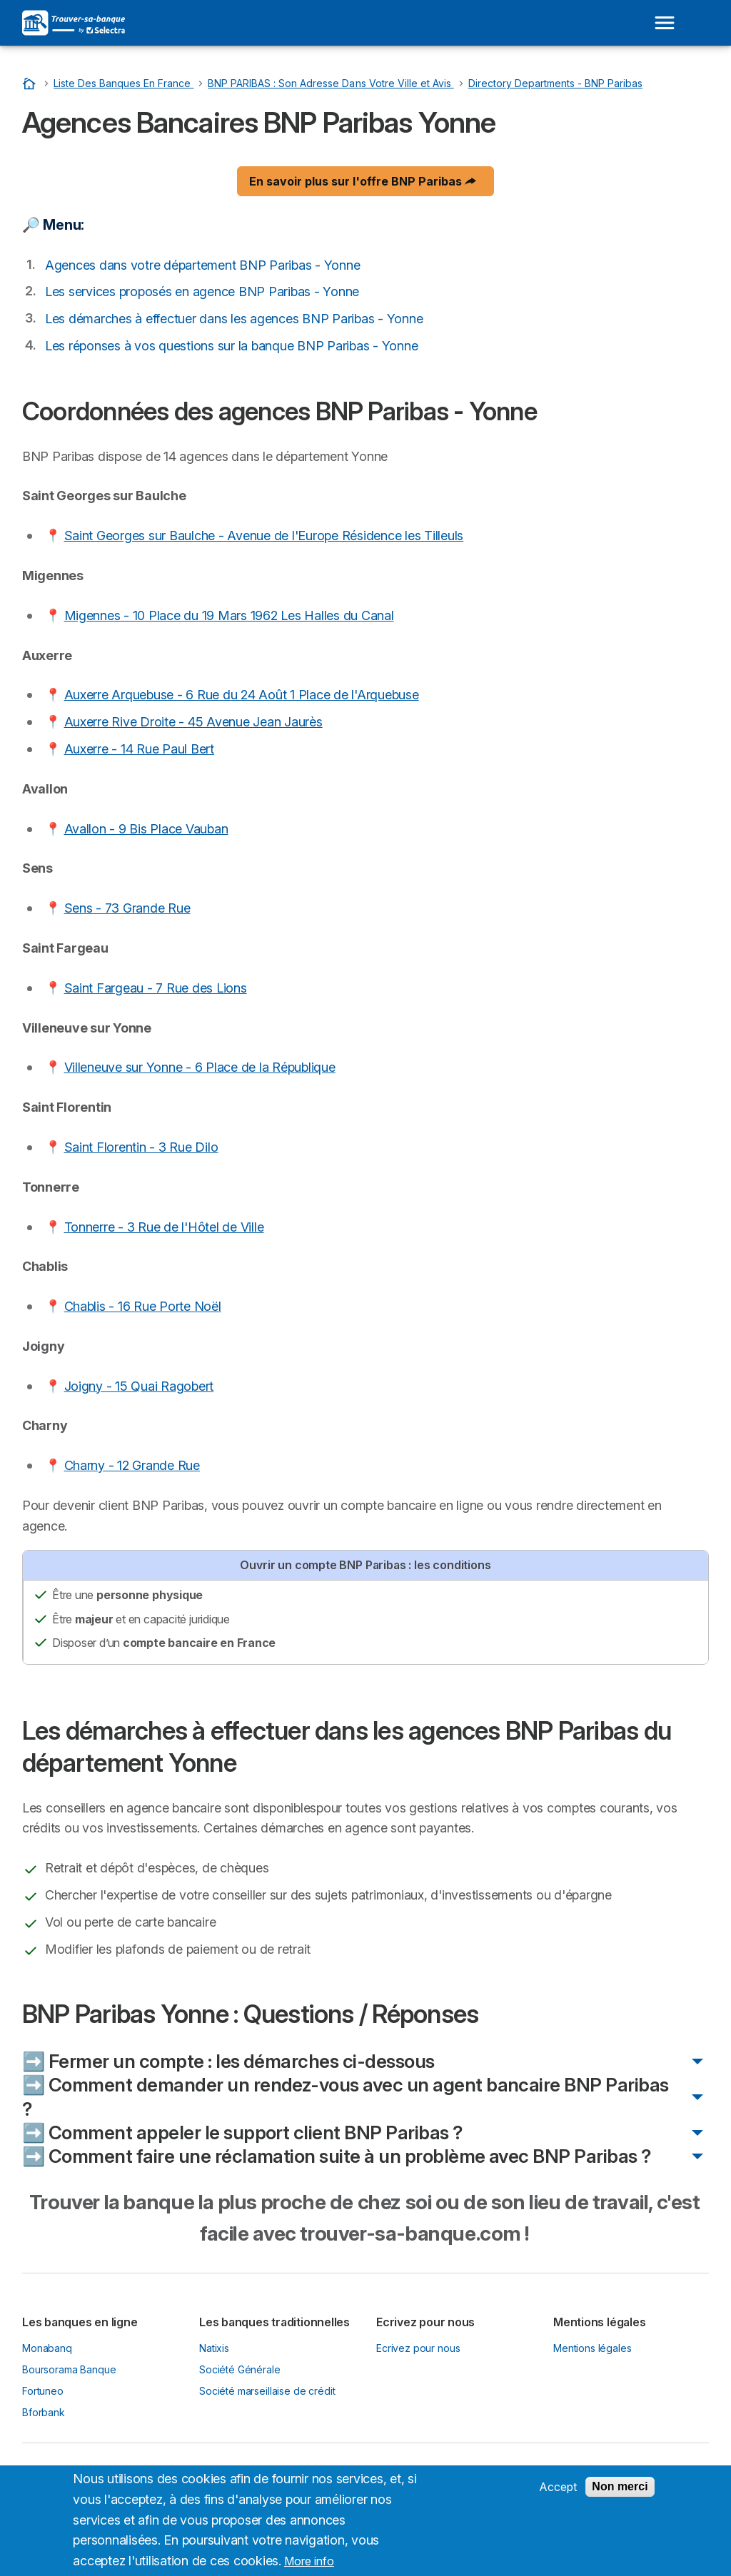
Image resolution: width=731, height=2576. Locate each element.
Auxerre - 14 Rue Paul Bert (139, 748)
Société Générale (240, 2369)
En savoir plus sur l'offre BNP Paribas (362, 181)
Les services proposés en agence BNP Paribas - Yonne (202, 291)
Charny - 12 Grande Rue (132, 1465)
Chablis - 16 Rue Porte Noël (142, 1306)
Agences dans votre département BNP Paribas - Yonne (202, 265)
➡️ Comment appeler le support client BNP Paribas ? (242, 2132)
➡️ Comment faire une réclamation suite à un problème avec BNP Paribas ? (336, 2156)
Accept (558, 2496)
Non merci (619, 2496)
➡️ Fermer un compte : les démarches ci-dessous (228, 2061)
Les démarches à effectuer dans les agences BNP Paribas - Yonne (234, 318)
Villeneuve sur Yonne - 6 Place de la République (200, 1067)
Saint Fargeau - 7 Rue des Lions (155, 987)
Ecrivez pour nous (418, 2348)
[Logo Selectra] (73, 23)
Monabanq (47, 2348)
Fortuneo (43, 2391)
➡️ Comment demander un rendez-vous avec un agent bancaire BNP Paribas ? (345, 2096)
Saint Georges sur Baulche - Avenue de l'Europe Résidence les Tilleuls (264, 535)
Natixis (214, 2348)
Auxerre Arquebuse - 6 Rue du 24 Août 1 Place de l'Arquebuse (241, 694)
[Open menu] (664, 23)
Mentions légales (592, 2348)
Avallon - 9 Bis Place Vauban (146, 828)
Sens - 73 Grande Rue (127, 908)
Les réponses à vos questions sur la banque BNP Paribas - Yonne (231, 345)
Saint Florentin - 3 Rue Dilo (141, 1147)
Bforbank (43, 2412)
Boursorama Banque (69, 2369)
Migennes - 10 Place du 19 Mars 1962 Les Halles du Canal (229, 615)
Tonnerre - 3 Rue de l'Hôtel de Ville (164, 1226)
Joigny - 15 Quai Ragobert (139, 1386)
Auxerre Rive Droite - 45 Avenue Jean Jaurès (193, 721)
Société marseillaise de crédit (267, 2391)
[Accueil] (30, 83)
